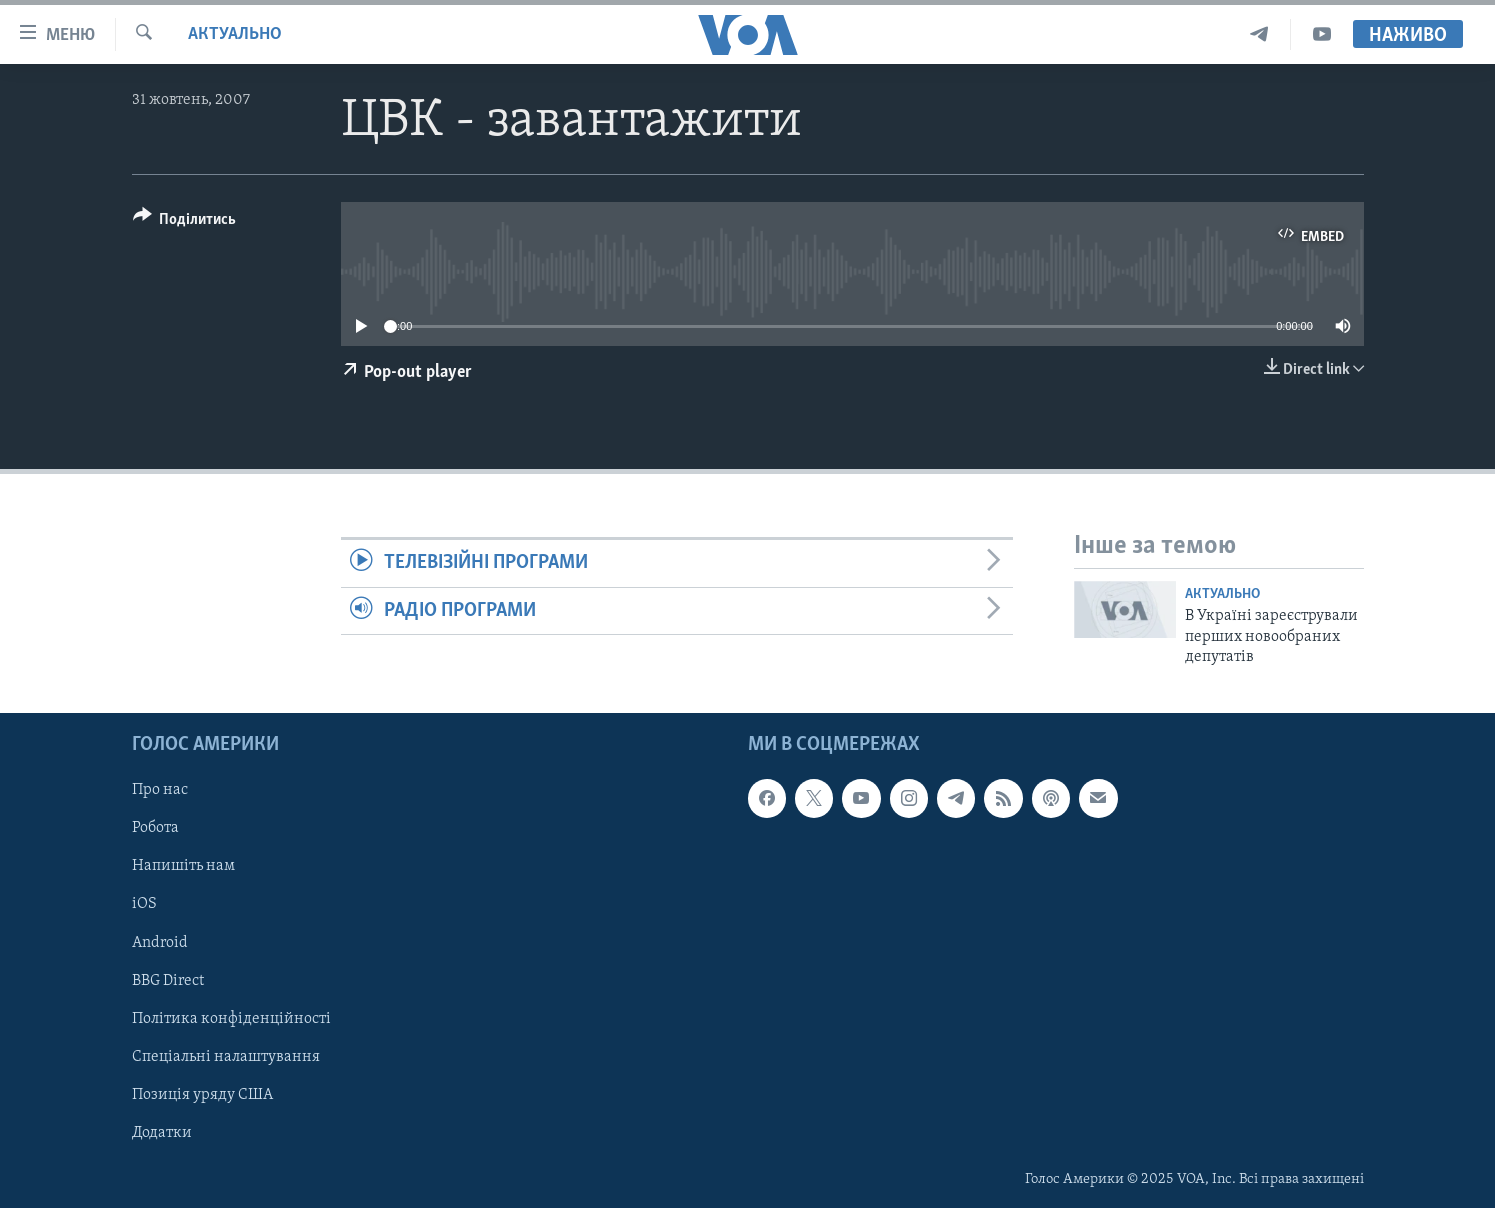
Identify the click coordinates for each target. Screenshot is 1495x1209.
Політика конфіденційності (231, 1019)
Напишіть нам (183, 867)
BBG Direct (168, 981)
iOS (144, 905)
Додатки (162, 1133)
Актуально (235, 34)
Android (160, 943)
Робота (155, 829)
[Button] (185, 222)
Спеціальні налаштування (226, 1057)
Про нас (160, 791)
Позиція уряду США (202, 1095)
